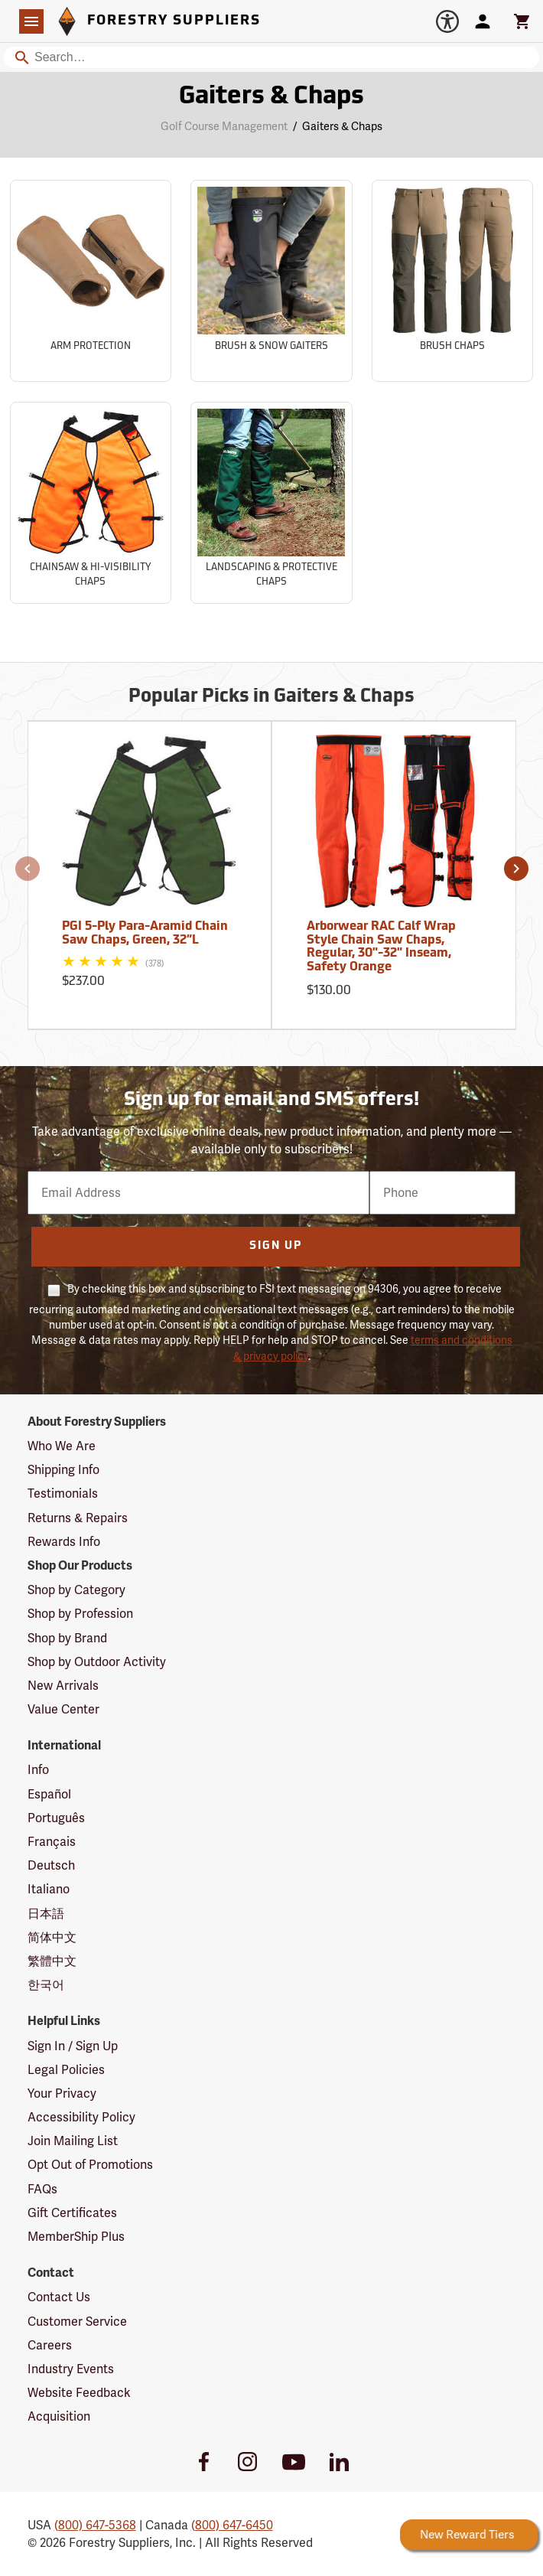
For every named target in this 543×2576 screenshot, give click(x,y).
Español (49, 1794)
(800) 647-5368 (95, 2525)
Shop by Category (76, 1590)
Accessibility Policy (81, 2117)
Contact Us (59, 2297)
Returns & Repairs (78, 1518)
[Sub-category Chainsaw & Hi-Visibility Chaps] (90, 503)
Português (56, 1818)
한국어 (46, 1985)
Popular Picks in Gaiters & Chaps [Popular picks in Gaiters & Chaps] (271, 697)
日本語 (46, 1914)
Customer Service (77, 2322)
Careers (50, 2345)
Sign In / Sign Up (73, 2046)
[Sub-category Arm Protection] (90, 281)
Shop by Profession (80, 1614)
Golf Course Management (224, 126)
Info (38, 1770)
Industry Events (71, 2369)
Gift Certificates (72, 2213)
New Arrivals (63, 1686)
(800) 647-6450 (232, 2525)
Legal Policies (66, 2070)
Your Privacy (62, 2093)
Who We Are (62, 1446)
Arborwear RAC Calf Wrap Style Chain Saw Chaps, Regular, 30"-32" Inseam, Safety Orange (381, 947)
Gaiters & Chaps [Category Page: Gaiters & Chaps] (271, 97)
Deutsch (51, 1865)
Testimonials (63, 1493)
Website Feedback (79, 2393)
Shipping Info (63, 1470)
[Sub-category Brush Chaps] (452, 281)
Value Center (63, 1709)
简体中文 (52, 1937)
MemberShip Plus (76, 2237)
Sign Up (275, 1246)
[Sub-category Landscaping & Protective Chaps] (271, 503)
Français (52, 1842)
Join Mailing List (73, 2141)
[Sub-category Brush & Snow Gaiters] (271, 281)
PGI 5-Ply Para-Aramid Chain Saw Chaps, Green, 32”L (145, 934)
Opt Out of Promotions (90, 2165)
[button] (27, 868)
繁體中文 (52, 1961)
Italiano (49, 1889)
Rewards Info (64, 1542)
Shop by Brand (67, 1638)
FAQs (42, 2189)
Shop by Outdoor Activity (97, 1662)
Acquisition (59, 2416)
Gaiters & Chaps (342, 126)
